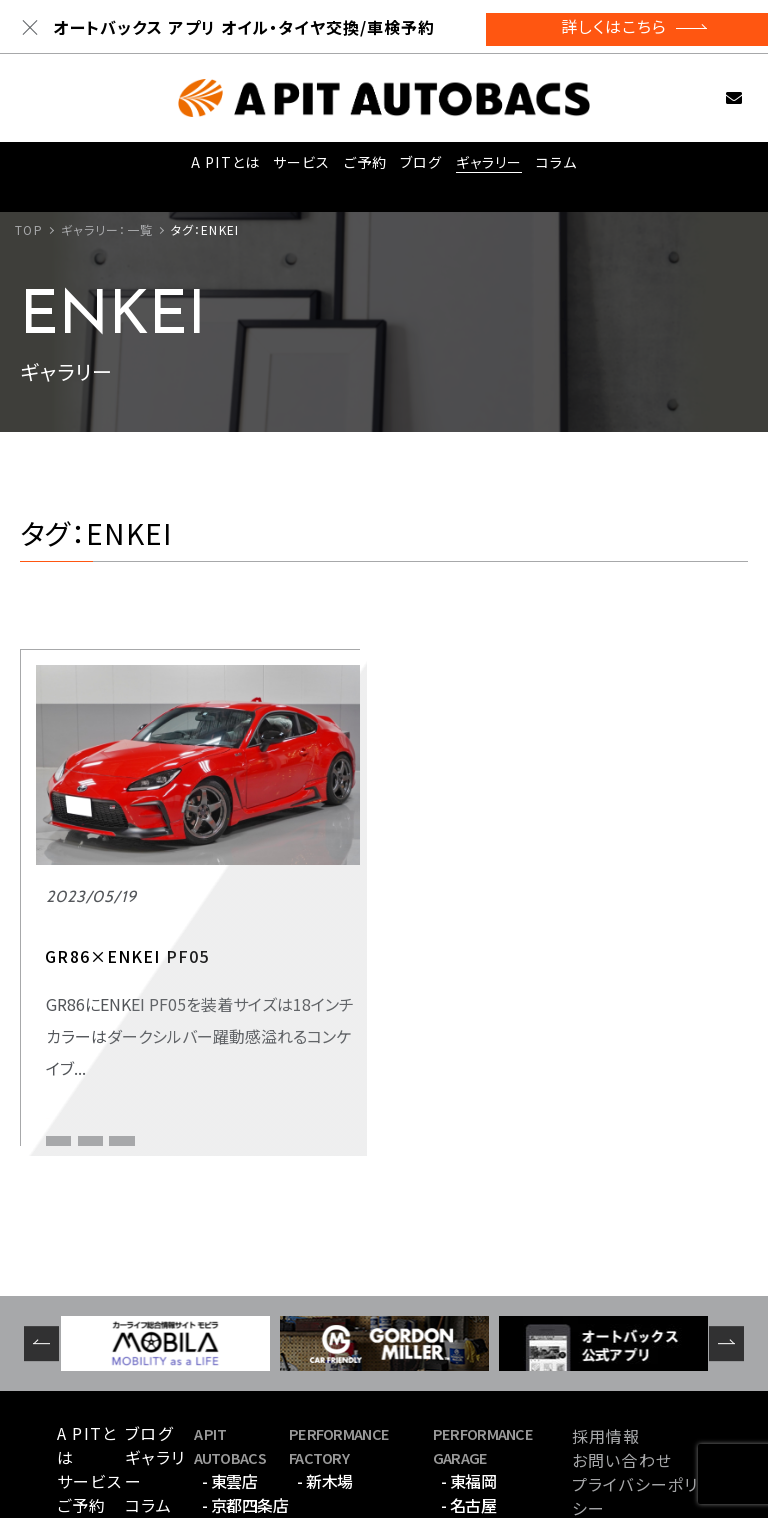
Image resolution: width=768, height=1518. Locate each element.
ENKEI (167, 1022)
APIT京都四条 (86, 1022)
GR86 (225, 1022)
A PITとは (221, 168)
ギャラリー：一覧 (107, 229)
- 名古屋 (469, 1391)
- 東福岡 (469, 1367)
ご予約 (362, 168)
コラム (558, 168)
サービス (296, 168)
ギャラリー (489, 168)
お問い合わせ (712, 97)
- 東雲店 (230, 1367)
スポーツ (73, 986)
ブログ (420, 168)
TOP (28, 229)
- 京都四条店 (245, 1391)
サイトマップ (617, 1418)
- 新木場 (325, 1367)
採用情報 (606, 1322)
